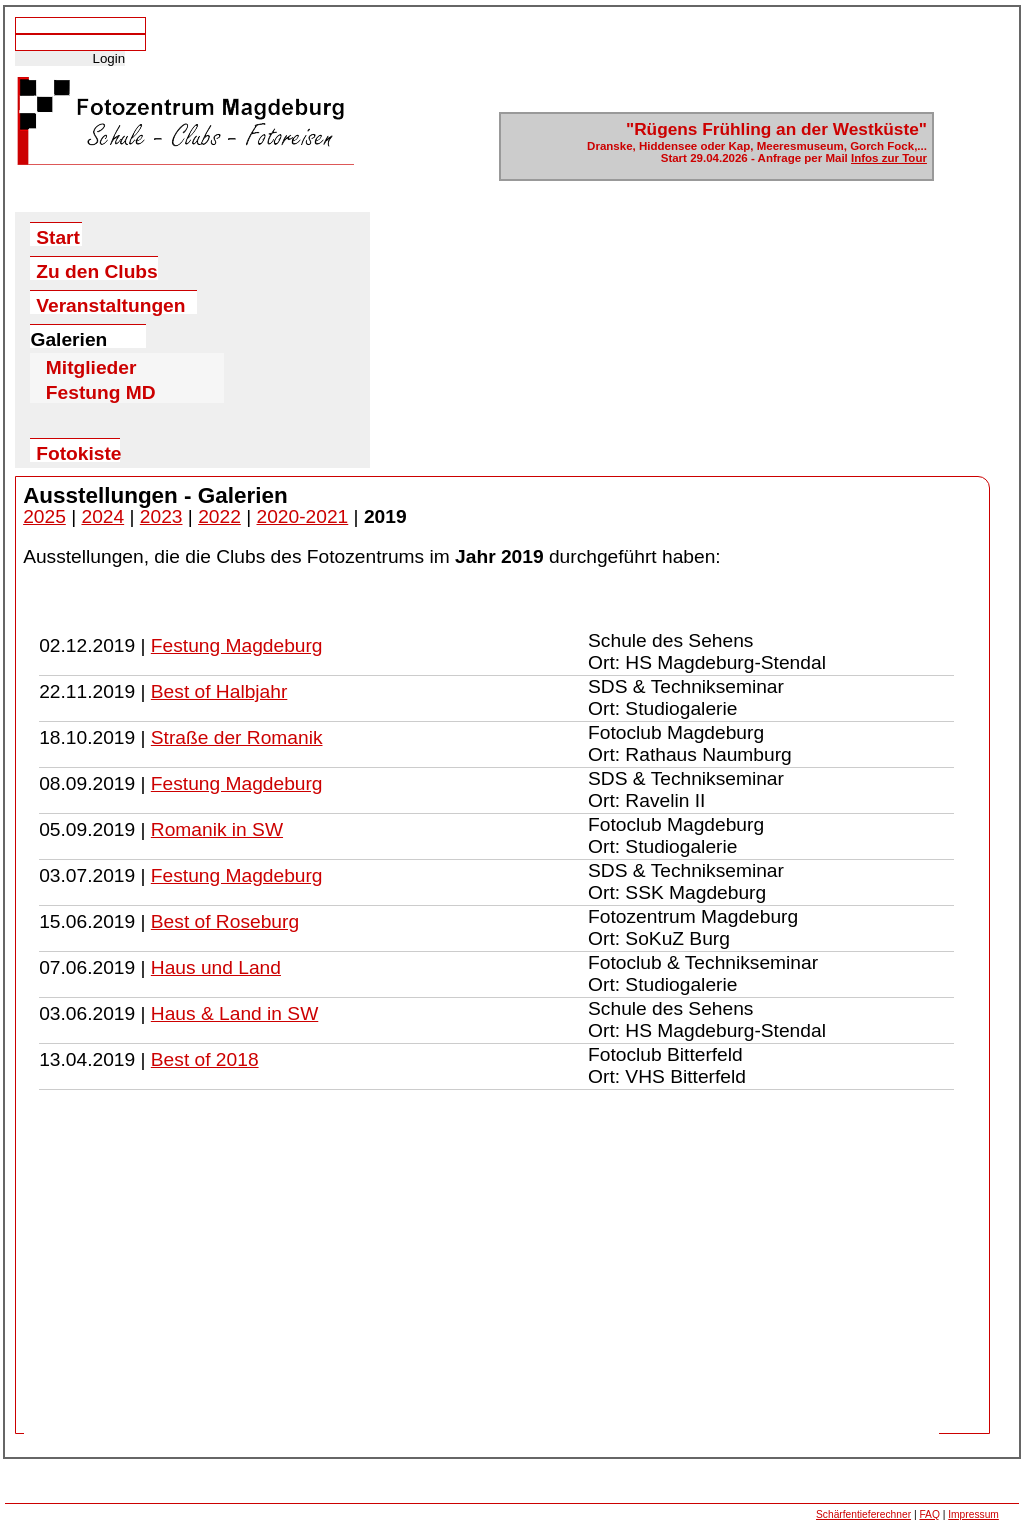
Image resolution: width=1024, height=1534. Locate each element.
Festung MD (101, 389)
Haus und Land (216, 967)
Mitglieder (91, 364)
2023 (161, 516)
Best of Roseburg (225, 921)
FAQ (929, 1514)
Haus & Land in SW (234, 1013)
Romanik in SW (217, 829)
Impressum (973, 1514)
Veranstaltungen (110, 304)
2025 (44, 516)
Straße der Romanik (237, 737)
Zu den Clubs (97, 270)
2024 (102, 516)
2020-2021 (303, 516)
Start (58, 236)
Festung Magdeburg (237, 645)
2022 (219, 516)
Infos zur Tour (889, 158)
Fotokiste (78, 452)
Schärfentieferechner (863, 1514)
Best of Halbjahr (219, 691)
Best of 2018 (205, 1059)
